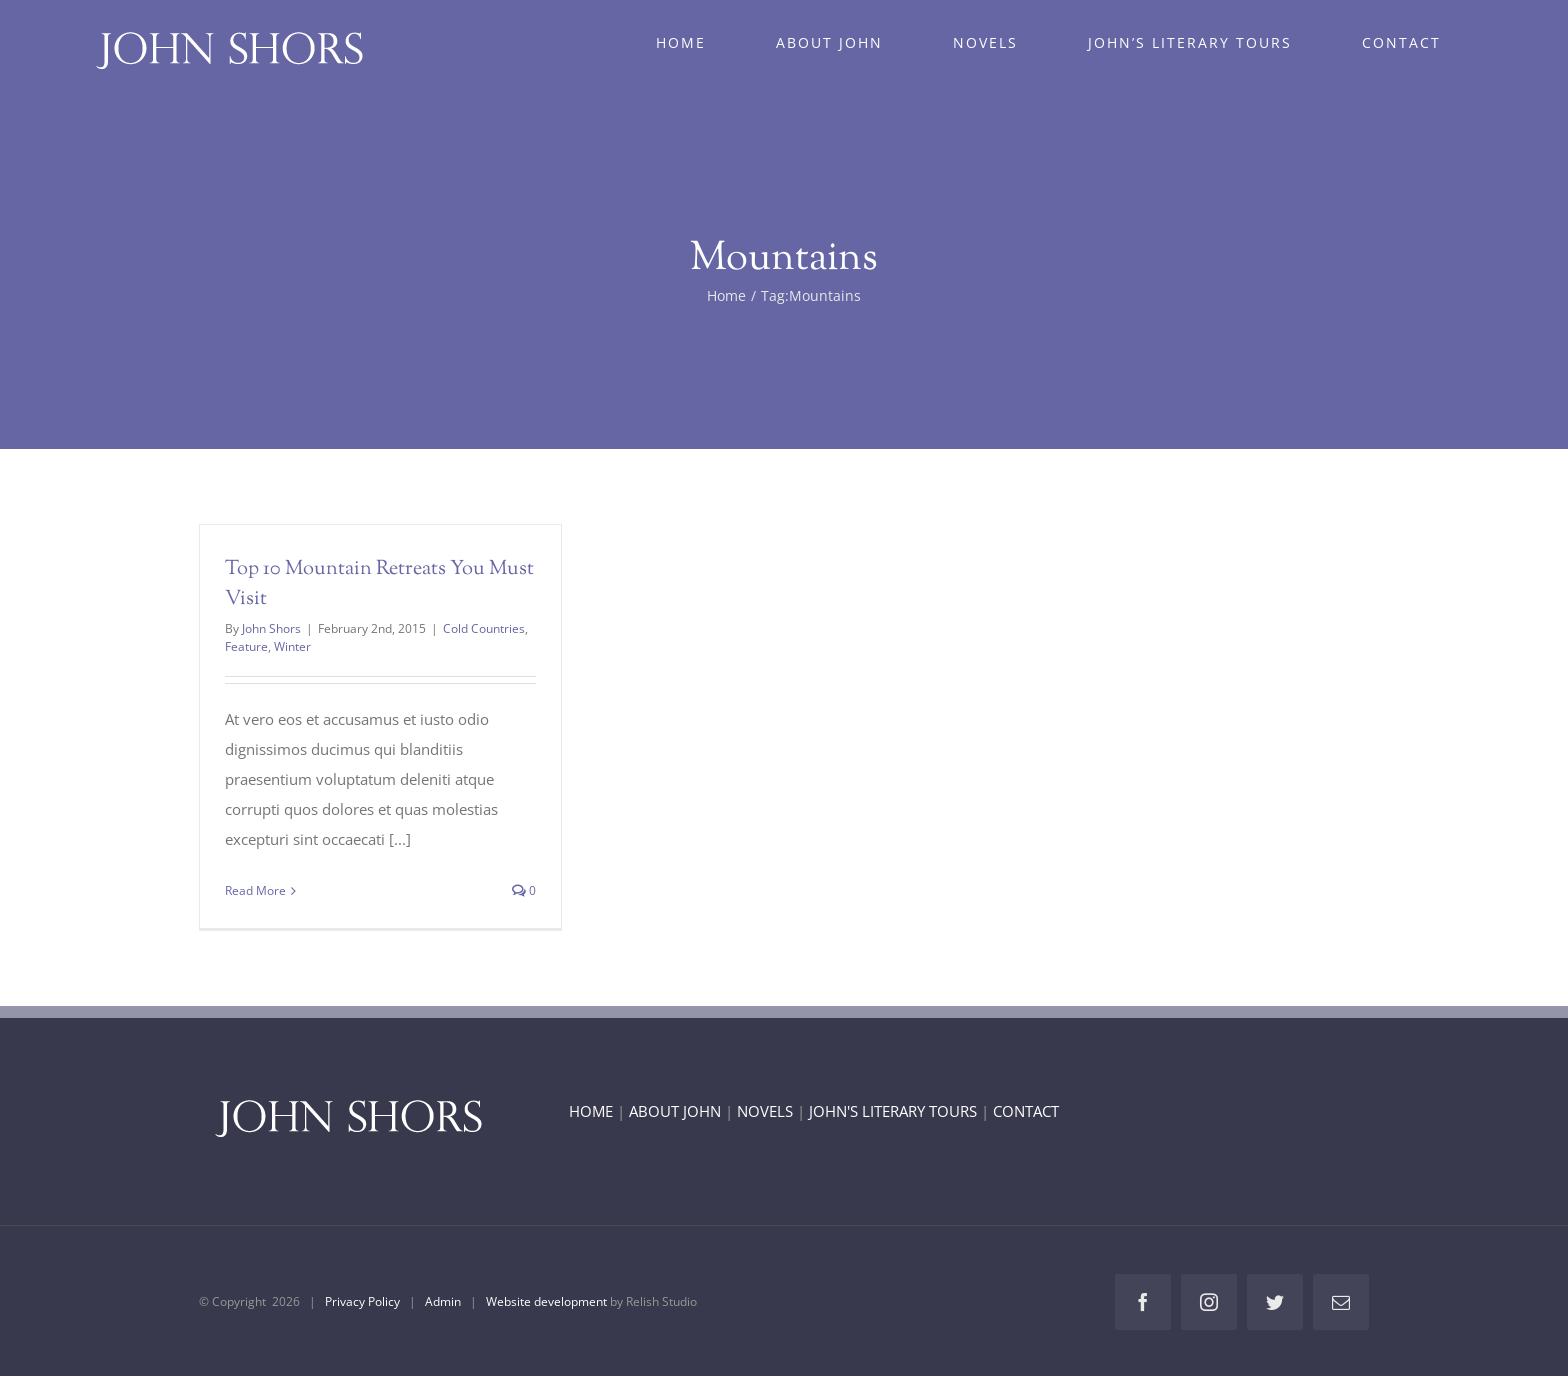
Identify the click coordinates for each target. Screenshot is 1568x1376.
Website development (546, 1301)
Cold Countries (484, 628)
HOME (591, 1111)
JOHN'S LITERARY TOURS (893, 1111)
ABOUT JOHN (675, 1111)
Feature (246, 646)
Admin (443, 1301)
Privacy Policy (362, 1301)
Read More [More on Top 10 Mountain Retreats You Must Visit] (255, 890)
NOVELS (765, 1111)
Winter (292, 646)
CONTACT (1026, 1111)
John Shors (271, 628)
